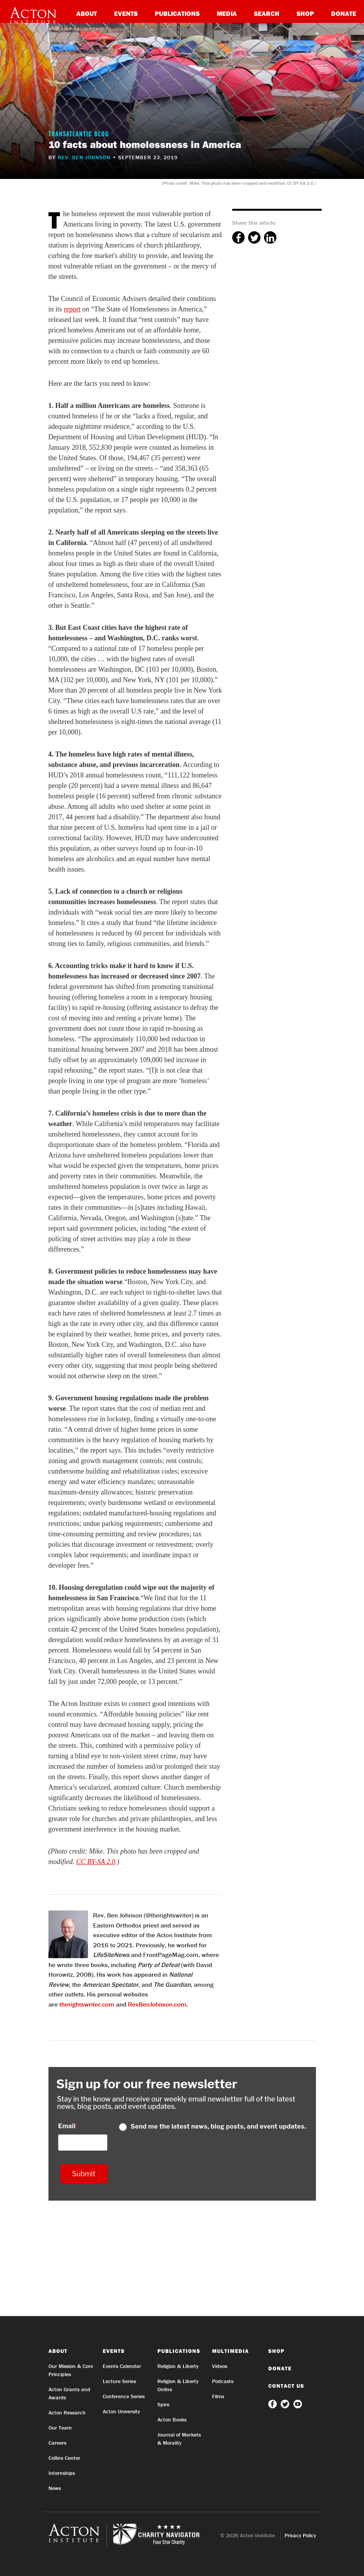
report (72, 309)
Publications (177, 13)
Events (126, 13)
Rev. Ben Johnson (84, 157)
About (86, 13)
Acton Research (67, 2412)
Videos (219, 2366)
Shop (305, 13)
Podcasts (222, 2381)
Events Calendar (122, 2366)
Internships (61, 2472)
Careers (57, 2442)
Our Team (60, 2427)
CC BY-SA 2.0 (96, 1862)
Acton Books (171, 2419)
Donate (343, 13)
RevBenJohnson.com (157, 2004)
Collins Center (64, 2457)
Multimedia (230, 2350)
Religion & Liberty (177, 2366)
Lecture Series (119, 2381)
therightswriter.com (86, 2004)
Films (218, 2396)
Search (266, 13)
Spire (163, 2404)
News (54, 2488)
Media (227, 13)
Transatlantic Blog (78, 134)
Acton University (121, 2411)
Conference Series (124, 2396)
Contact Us (286, 2385)
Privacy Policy (300, 2535)
